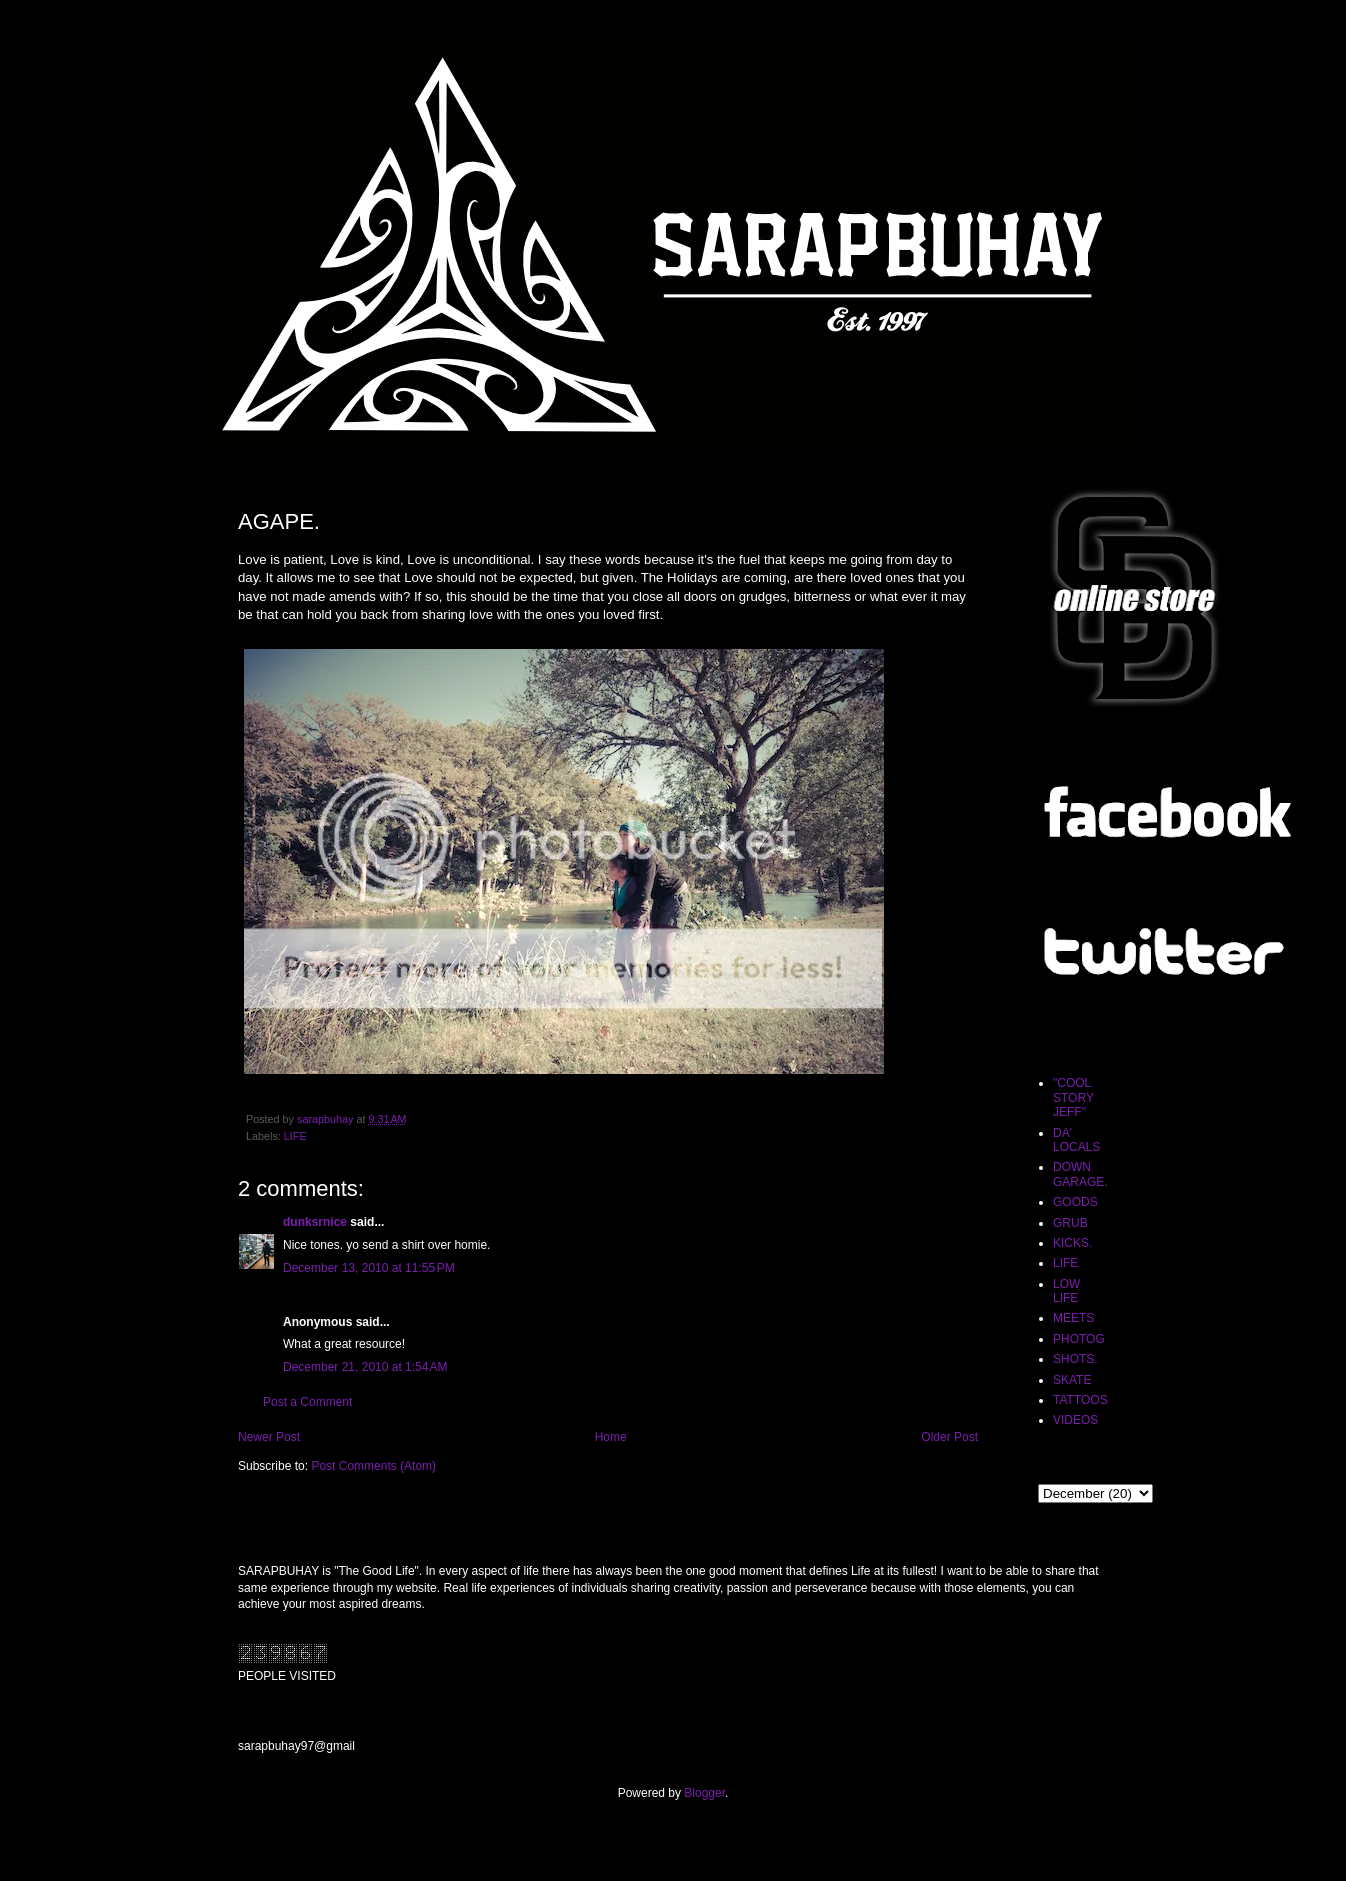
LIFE (295, 1136)
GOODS (1075, 1202)
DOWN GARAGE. (1080, 1174)
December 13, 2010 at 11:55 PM (369, 1268)
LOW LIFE (1066, 1291)
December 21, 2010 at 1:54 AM (365, 1367)
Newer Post (269, 1437)
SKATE (1072, 1380)
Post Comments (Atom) (373, 1466)
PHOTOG (1079, 1339)
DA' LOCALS (1076, 1140)
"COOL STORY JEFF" (1073, 1097)
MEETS (1073, 1318)
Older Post (949, 1437)
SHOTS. (1075, 1359)
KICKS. (1072, 1243)
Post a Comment (307, 1402)
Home (611, 1437)
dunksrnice (315, 1222)
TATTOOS (1080, 1400)
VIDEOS (1075, 1420)
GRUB (1070, 1223)
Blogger (704, 1793)
